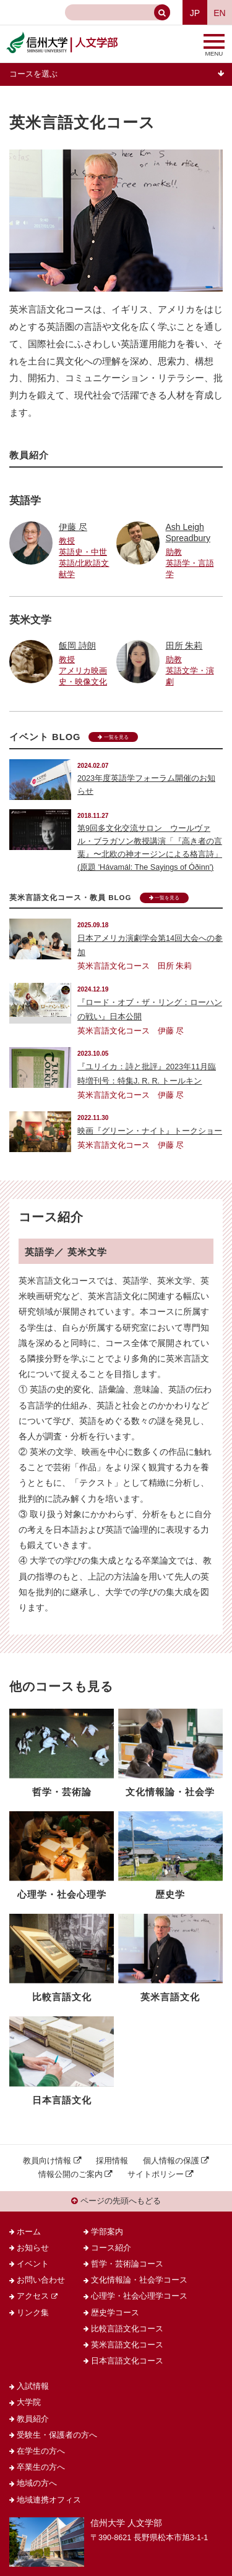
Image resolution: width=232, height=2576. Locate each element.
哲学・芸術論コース (127, 2264)
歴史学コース (115, 2313)
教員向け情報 (47, 2161)
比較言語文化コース (127, 2329)
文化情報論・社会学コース (139, 2280)
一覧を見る (113, 737)
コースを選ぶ (33, 74)
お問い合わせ (41, 2280)
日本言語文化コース (127, 2361)
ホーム (29, 2232)
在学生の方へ (41, 2451)
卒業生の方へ (41, 2467)
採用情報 (112, 2161)
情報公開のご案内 (70, 2174)
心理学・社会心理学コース (139, 2296)
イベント (33, 2264)
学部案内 (107, 2232)
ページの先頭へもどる (116, 2201)
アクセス (33, 2296)
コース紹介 (111, 2248)
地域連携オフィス (49, 2500)
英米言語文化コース (127, 2345)
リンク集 (33, 2313)
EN (219, 13)
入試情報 (33, 2386)
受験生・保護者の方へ (57, 2435)
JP (195, 13)
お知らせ (33, 2248)
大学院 (29, 2402)
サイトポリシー (155, 2174)
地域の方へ (37, 2483)
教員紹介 (33, 2419)
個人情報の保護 (171, 2161)
